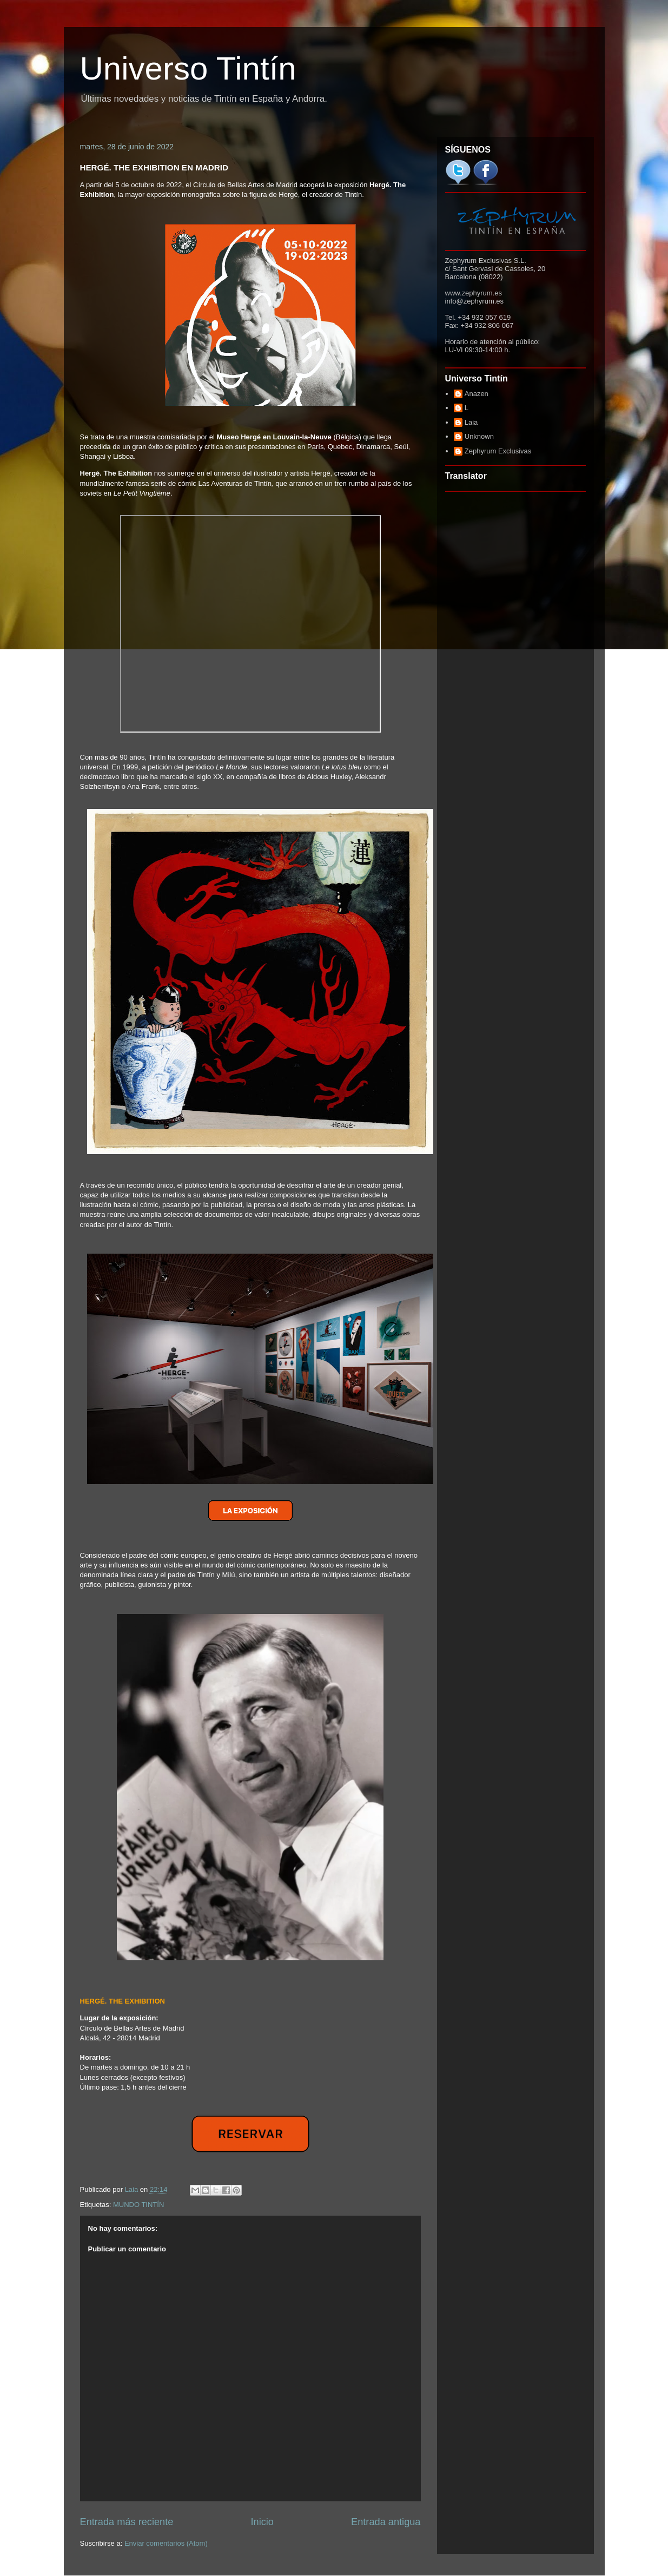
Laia (471, 422)
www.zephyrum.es (473, 293)
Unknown (479, 436)
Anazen (476, 394)
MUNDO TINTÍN (138, 2205)
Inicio (261, 2521)
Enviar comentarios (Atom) (166, 2543)
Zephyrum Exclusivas (498, 451)
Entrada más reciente (127, 2521)
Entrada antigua (385, 2521)
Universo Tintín (188, 68)
